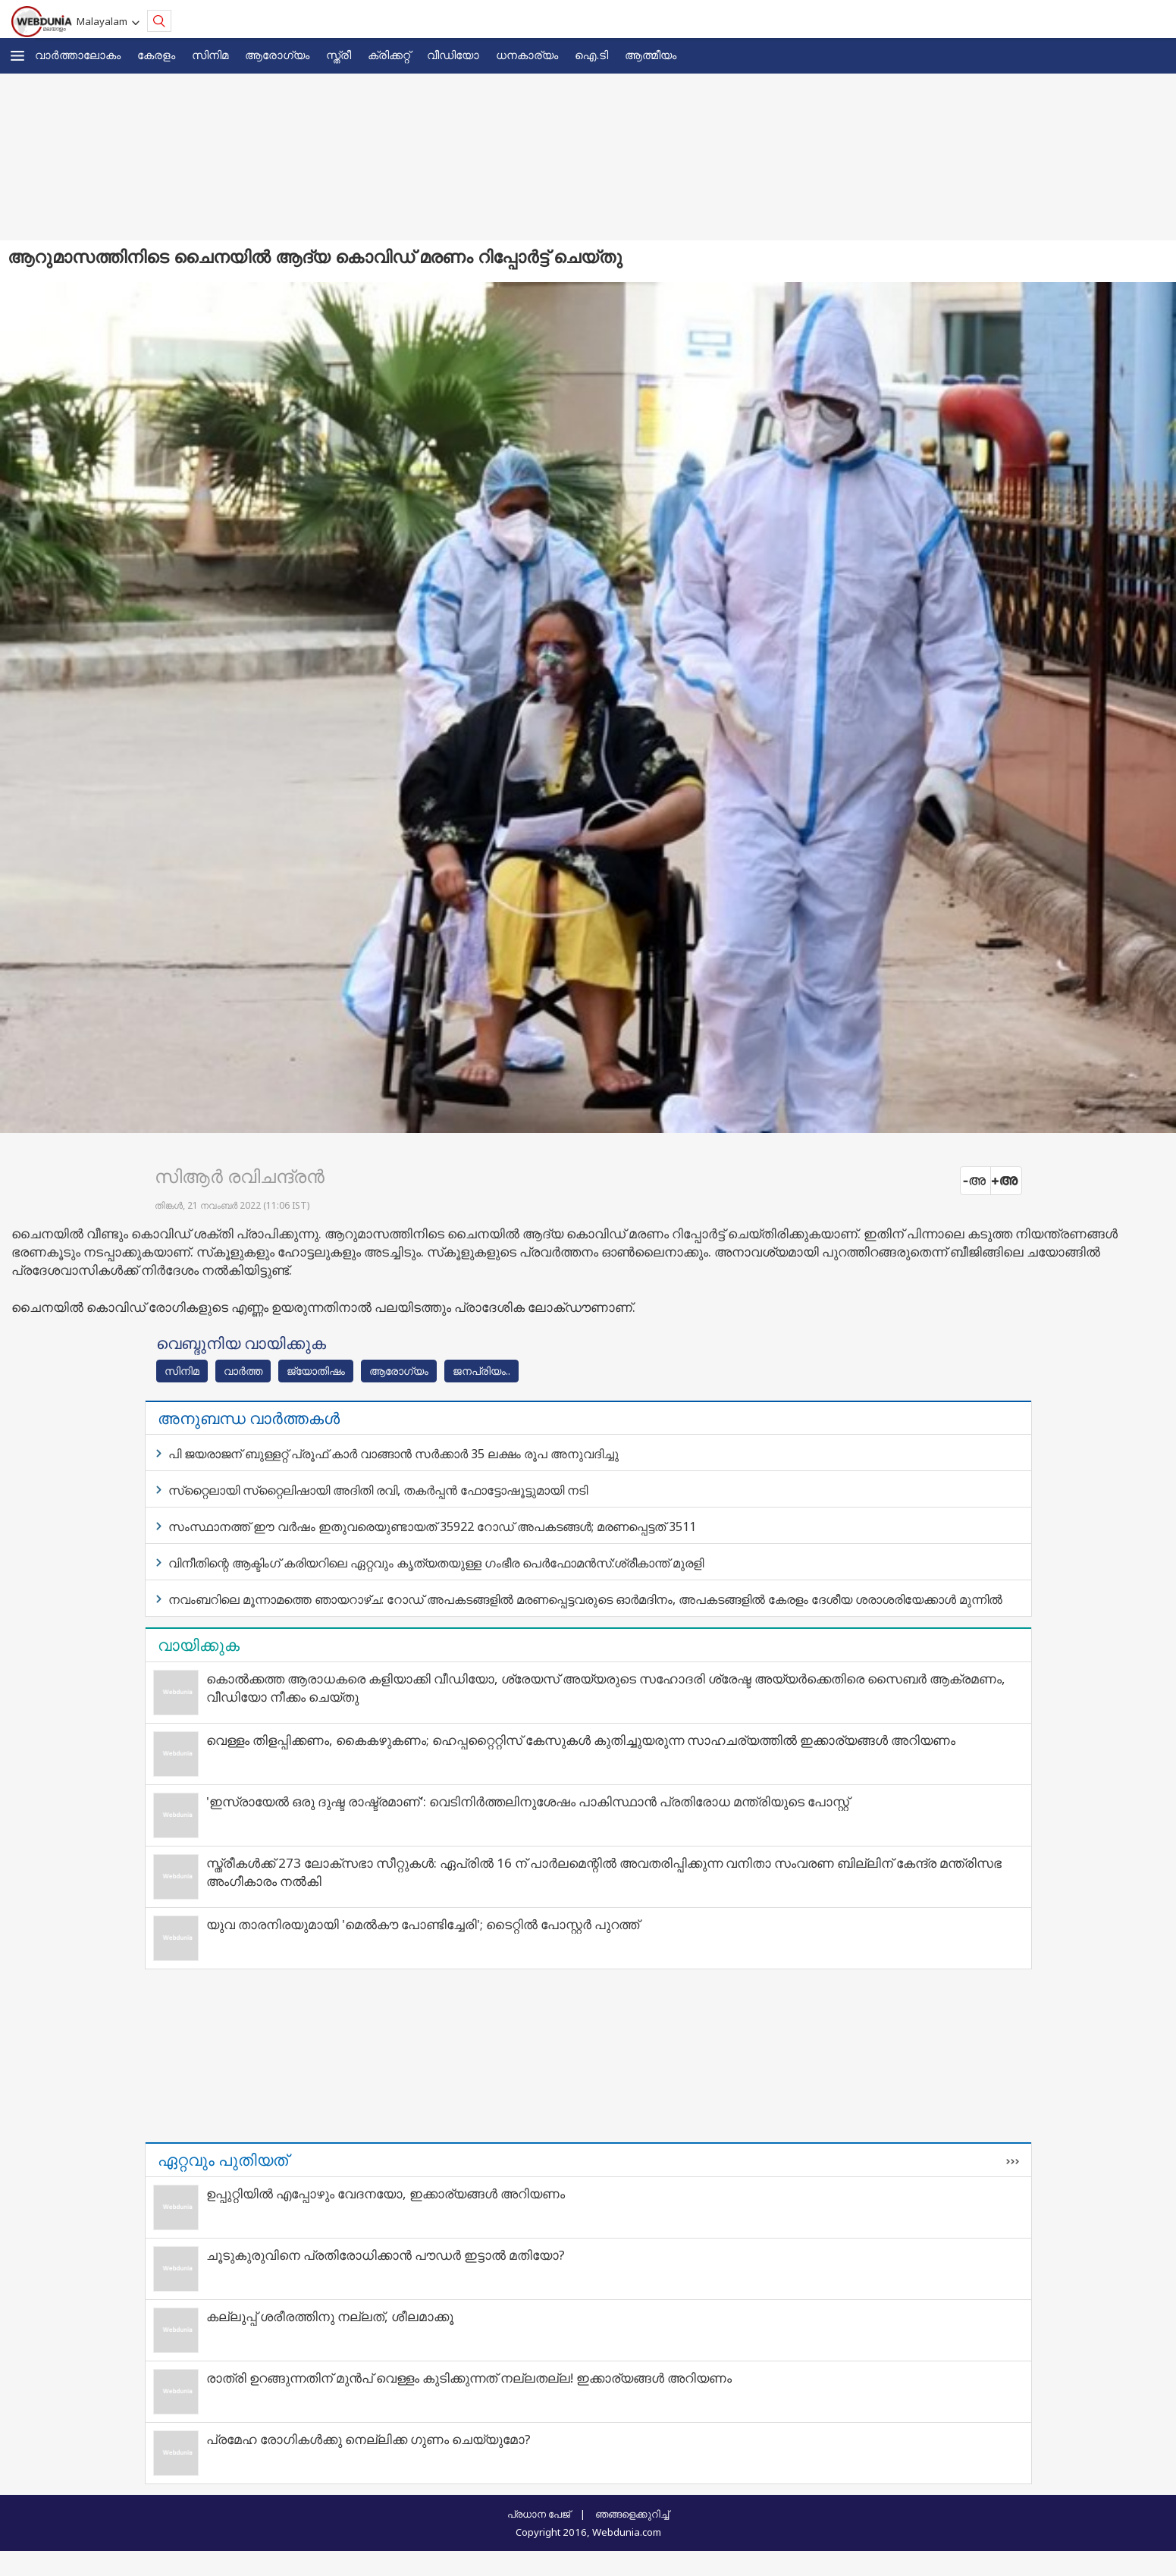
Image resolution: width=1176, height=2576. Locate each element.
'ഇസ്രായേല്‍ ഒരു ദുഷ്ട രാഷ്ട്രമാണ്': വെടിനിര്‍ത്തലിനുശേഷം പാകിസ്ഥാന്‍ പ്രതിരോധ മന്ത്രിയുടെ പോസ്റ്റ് (527, 1801)
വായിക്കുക (199, 1644)
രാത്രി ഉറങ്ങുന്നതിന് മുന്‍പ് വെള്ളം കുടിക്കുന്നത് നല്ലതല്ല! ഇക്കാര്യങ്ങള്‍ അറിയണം (469, 2377)
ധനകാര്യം (527, 54)
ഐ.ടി (591, 54)
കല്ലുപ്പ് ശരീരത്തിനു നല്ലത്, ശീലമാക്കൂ (329, 2316)
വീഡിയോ (453, 54)
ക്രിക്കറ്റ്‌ (389, 54)
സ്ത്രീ (338, 54)
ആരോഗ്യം (277, 54)
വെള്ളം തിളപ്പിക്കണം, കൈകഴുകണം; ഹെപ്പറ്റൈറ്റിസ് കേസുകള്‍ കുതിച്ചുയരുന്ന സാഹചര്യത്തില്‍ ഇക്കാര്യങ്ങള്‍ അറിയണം (580, 1740)
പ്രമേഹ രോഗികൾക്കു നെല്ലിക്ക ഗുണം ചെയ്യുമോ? (368, 2439)
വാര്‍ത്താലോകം (78, 54)
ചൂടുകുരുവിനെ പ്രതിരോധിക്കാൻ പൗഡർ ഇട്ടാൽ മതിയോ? (385, 2255)
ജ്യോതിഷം (316, 1370)
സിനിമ (210, 54)
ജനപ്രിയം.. (481, 1370)
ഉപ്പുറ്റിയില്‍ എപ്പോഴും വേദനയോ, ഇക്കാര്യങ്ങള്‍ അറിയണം (385, 2193)
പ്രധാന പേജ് (538, 2514)
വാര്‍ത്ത (243, 1370)
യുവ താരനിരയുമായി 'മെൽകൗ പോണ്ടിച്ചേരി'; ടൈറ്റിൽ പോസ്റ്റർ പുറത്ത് (422, 1924)
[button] (17, 56)
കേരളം (156, 54)
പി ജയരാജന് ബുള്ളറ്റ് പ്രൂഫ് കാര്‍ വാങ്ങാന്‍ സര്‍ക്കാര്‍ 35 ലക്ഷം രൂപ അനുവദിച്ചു (393, 1453)
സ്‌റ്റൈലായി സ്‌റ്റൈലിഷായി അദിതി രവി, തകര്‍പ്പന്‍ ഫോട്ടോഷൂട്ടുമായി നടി (378, 1490)
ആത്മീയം (650, 54)
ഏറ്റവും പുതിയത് (223, 2159)
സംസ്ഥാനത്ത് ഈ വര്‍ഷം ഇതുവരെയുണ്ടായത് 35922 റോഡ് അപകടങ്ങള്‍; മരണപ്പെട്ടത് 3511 (432, 1526)
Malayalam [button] (104, 21)
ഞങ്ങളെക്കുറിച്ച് (632, 2514)
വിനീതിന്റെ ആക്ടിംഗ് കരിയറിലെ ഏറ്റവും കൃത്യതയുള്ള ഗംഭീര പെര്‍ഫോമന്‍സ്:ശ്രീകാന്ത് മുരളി (436, 1563)
